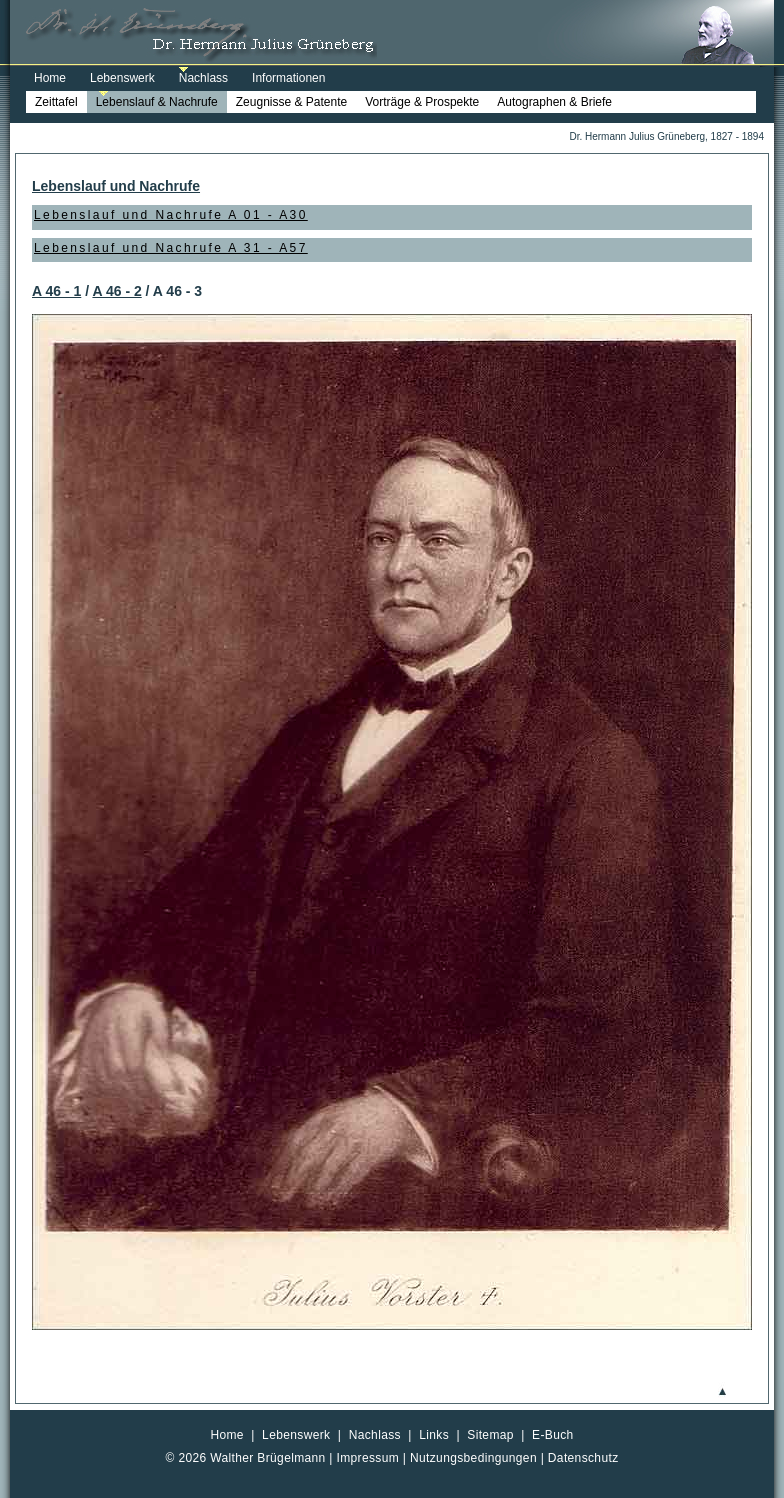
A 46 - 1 (56, 291)
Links (434, 1435)
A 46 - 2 (116, 291)
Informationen (288, 78)
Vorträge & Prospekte (422, 102)
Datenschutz (583, 1458)
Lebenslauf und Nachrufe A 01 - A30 (171, 215)
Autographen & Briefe (554, 102)
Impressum (368, 1458)
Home (50, 78)
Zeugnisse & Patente (291, 102)
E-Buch (553, 1435)
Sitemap (490, 1435)
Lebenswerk (122, 78)
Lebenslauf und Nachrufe (116, 186)
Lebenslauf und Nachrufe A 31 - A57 (171, 248)
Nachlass (203, 78)
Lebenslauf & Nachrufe (157, 102)
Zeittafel (56, 102)
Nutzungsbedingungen (473, 1458)
